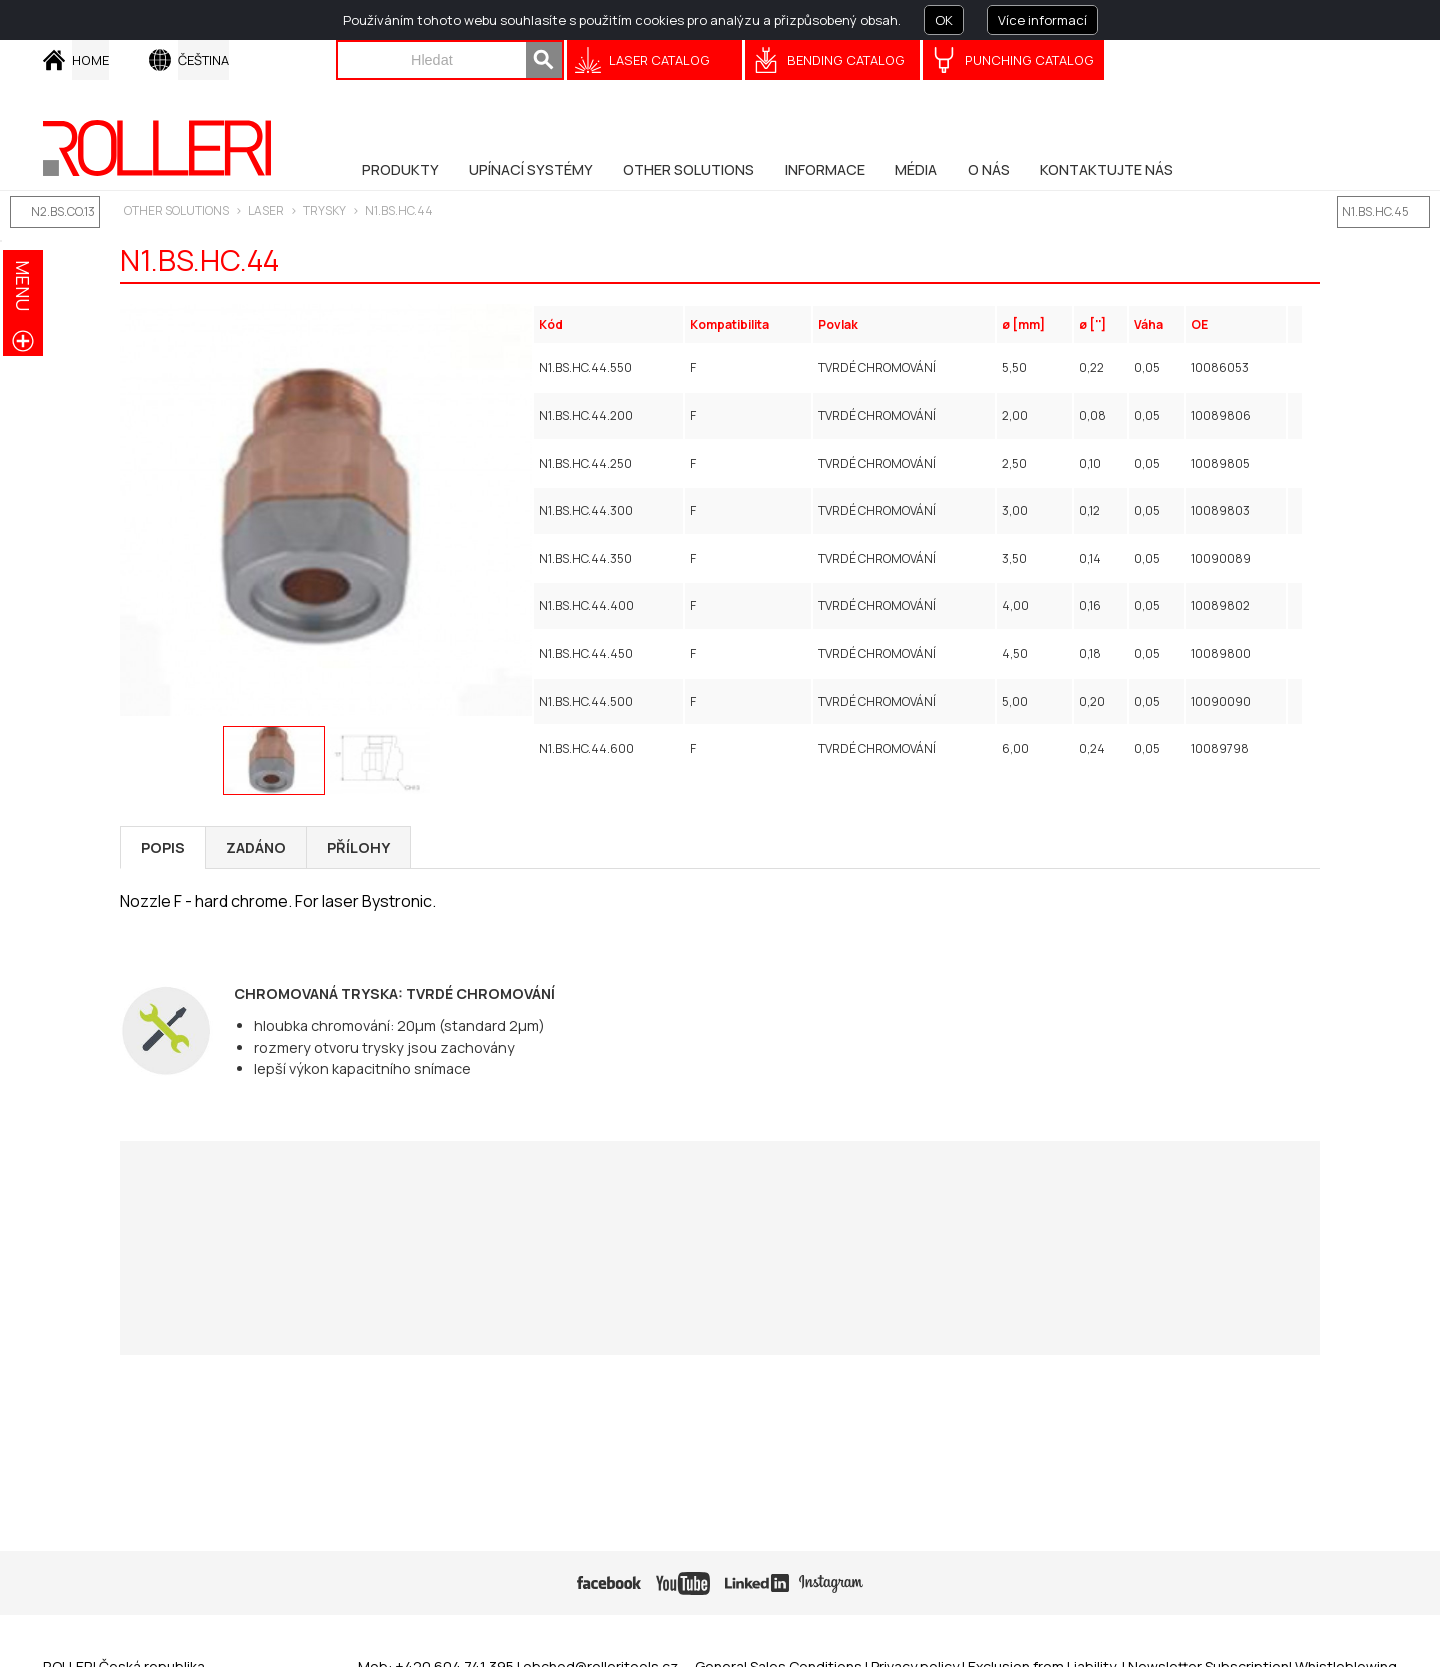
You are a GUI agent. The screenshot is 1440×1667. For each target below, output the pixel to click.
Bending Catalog (846, 60)
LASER (266, 210)
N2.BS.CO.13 (63, 211)
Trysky (324, 210)
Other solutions (176, 210)
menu (23, 285)
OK (944, 20)
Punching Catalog (1029, 60)
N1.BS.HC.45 (1375, 211)
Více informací (1042, 20)
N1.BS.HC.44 (399, 210)
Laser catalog (659, 60)
